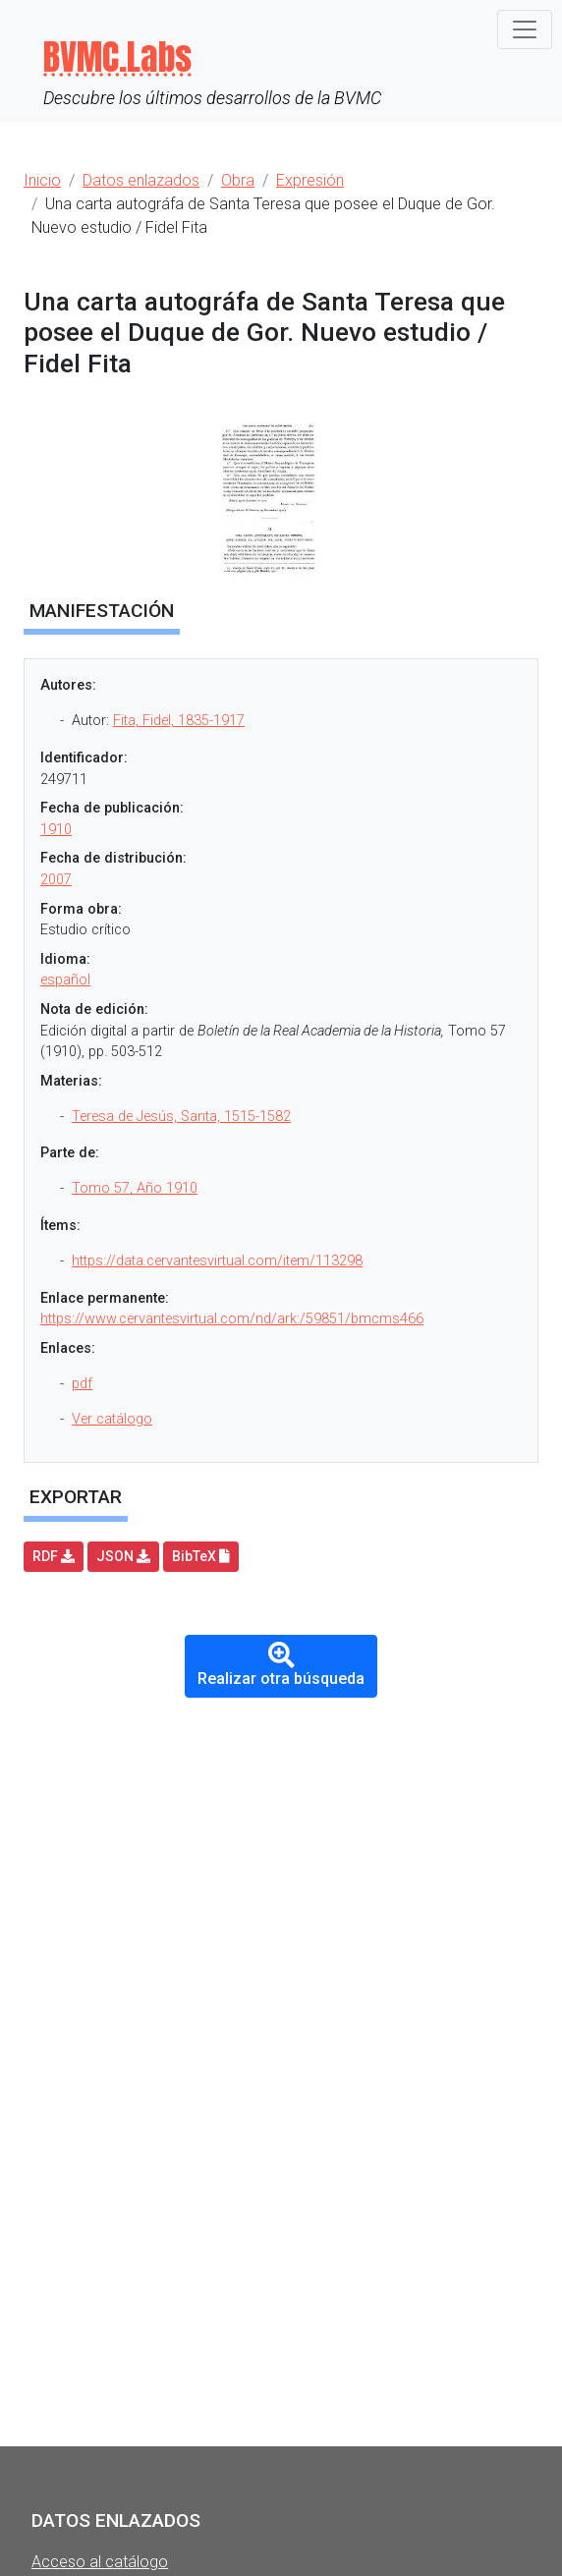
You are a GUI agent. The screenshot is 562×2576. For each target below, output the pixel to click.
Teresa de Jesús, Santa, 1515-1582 (181, 1116)
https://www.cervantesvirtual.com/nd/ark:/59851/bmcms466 (231, 1319)
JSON (123, 1556)
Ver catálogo (112, 1419)
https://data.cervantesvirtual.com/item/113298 (217, 1261)
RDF (53, 1556)
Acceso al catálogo (99, 2561)
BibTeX (201, 1556)
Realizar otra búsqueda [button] (281, 1665)
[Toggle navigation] (524, 29)
